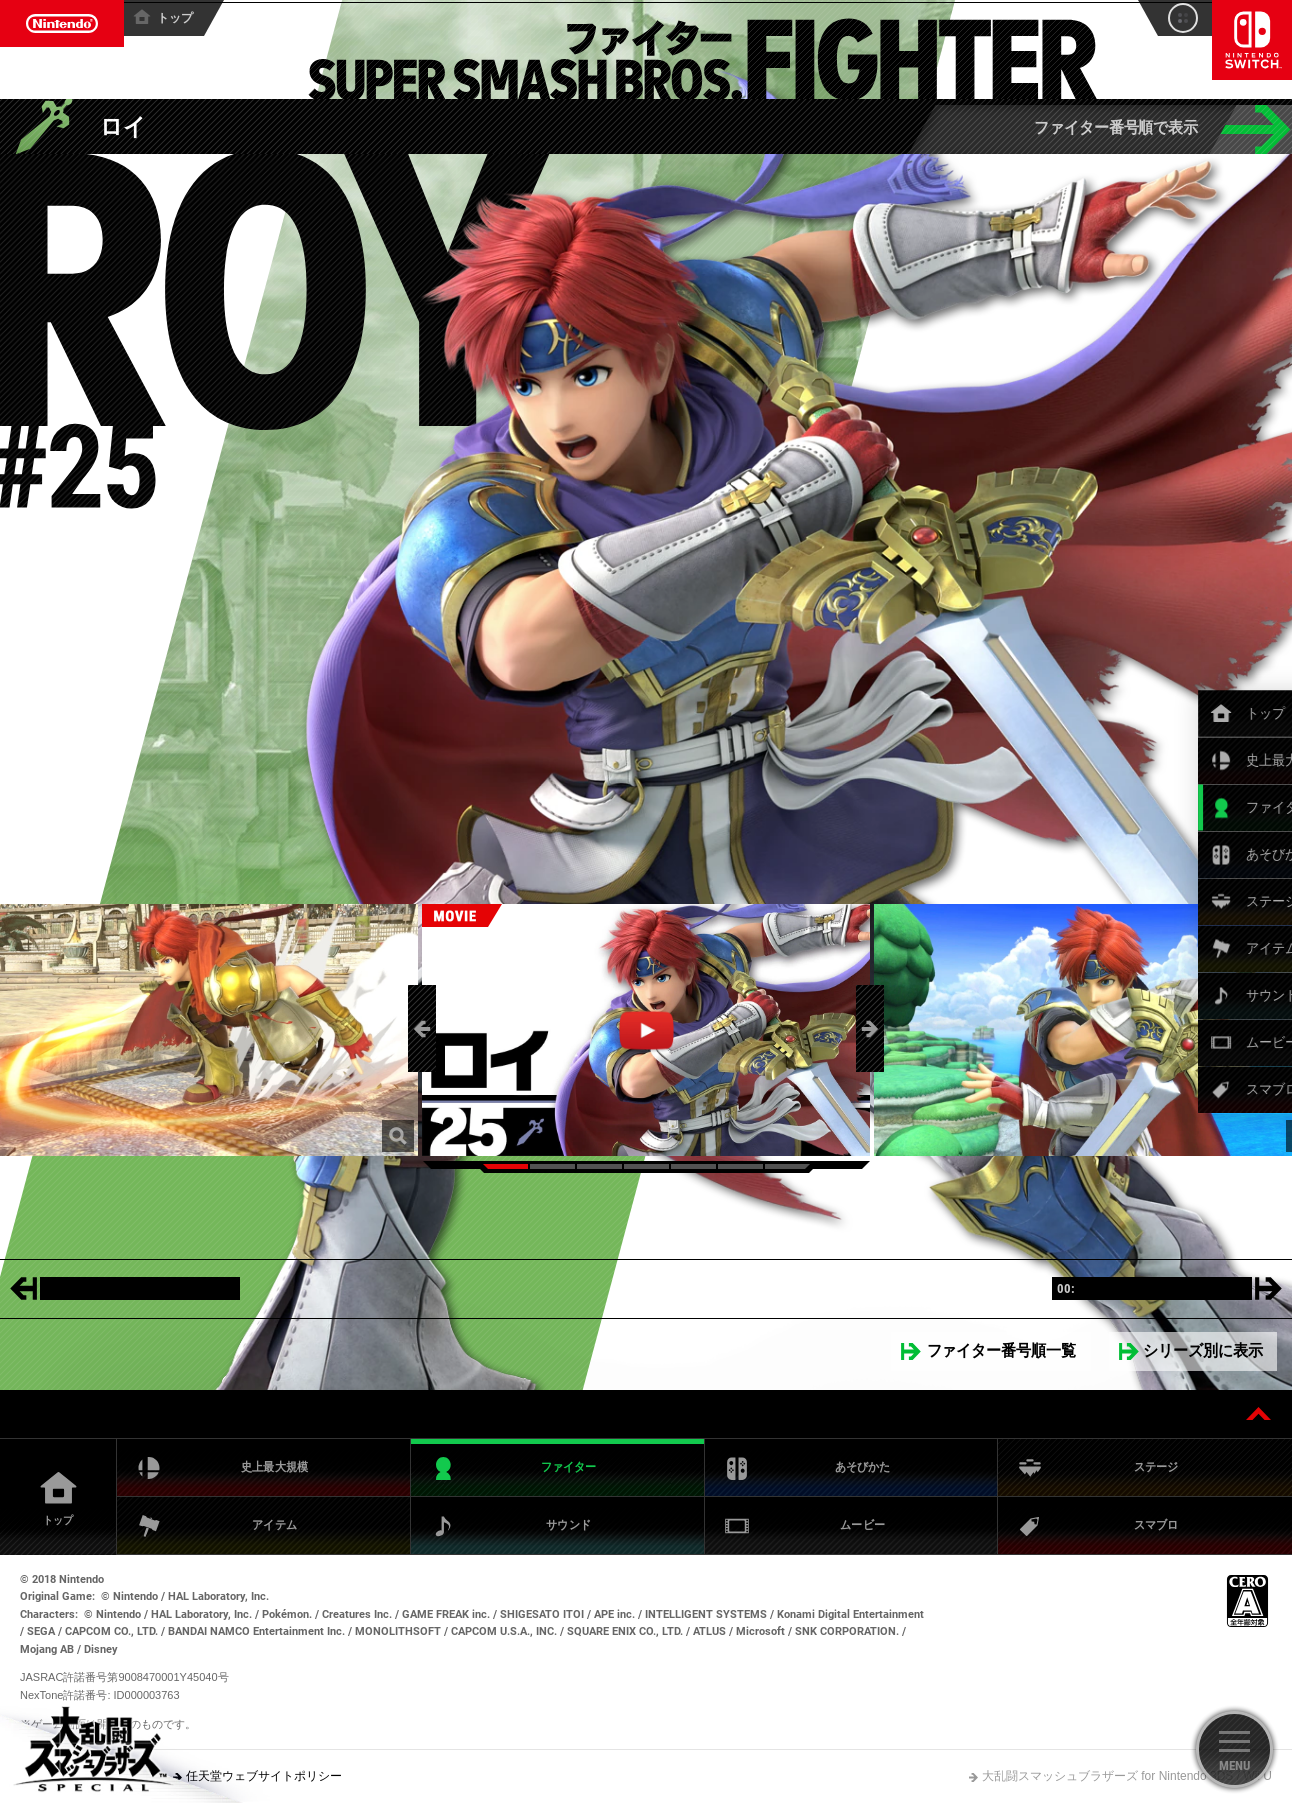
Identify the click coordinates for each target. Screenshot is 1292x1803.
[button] (422, 1028)
